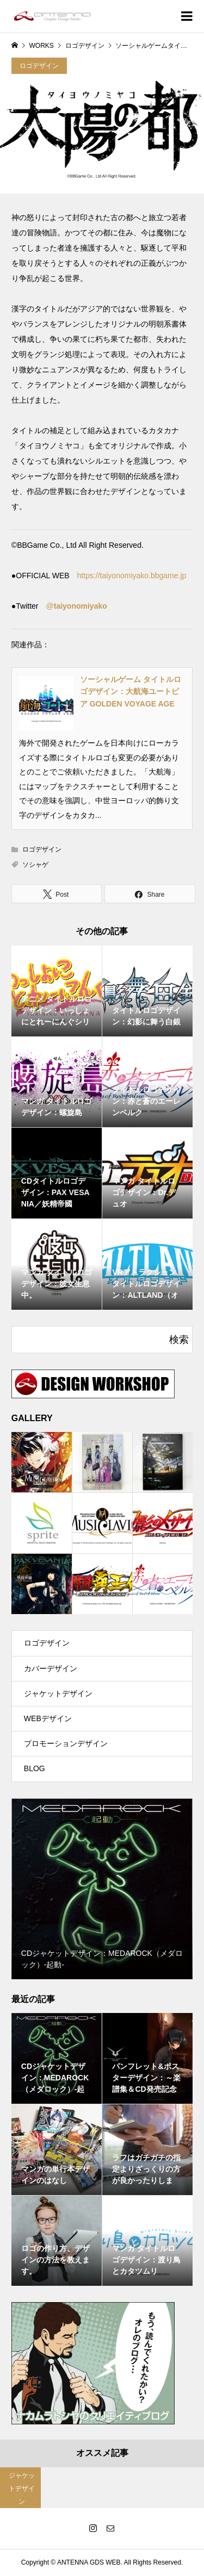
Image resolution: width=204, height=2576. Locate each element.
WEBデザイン (48, 1718)
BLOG (34, 1768)
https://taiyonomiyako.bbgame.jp (132, 575)
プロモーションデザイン (66, 1743)
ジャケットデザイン (58, 1693)
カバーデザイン (50, 1668)
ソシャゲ (35, 864)
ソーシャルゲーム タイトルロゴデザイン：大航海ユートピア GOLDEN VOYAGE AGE (130, 691)
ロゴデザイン (39, 66)
